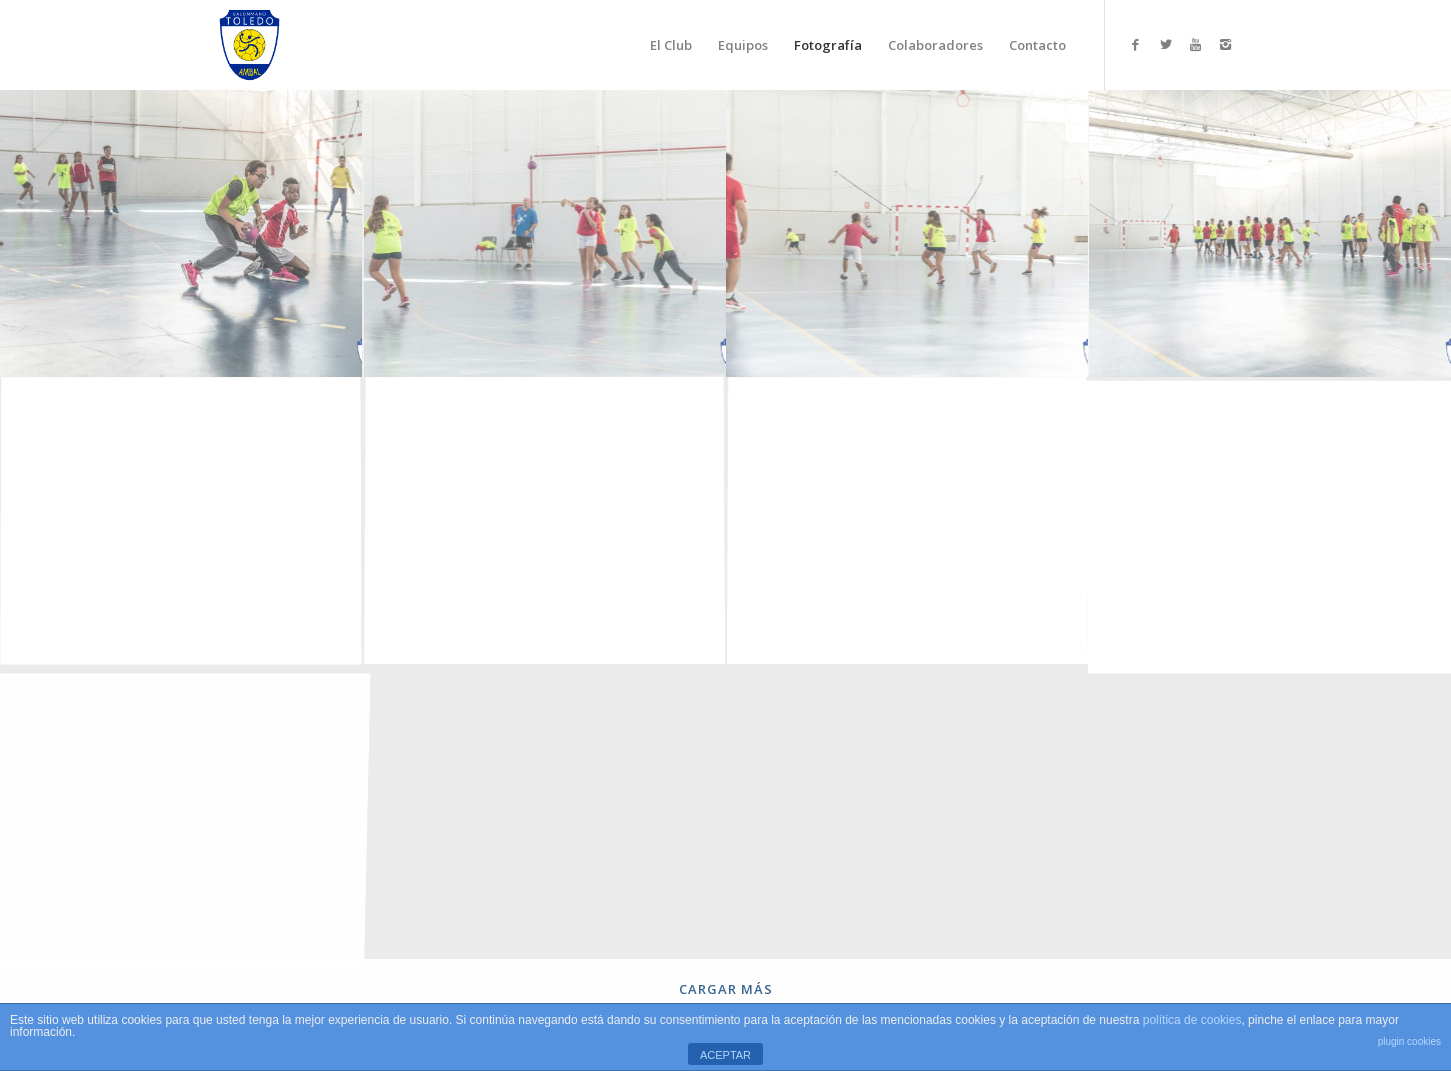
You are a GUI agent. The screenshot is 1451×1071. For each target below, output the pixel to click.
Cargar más (726, 989)
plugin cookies (1409, 1041)
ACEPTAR (725, 1055)
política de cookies (1192, 1020)
